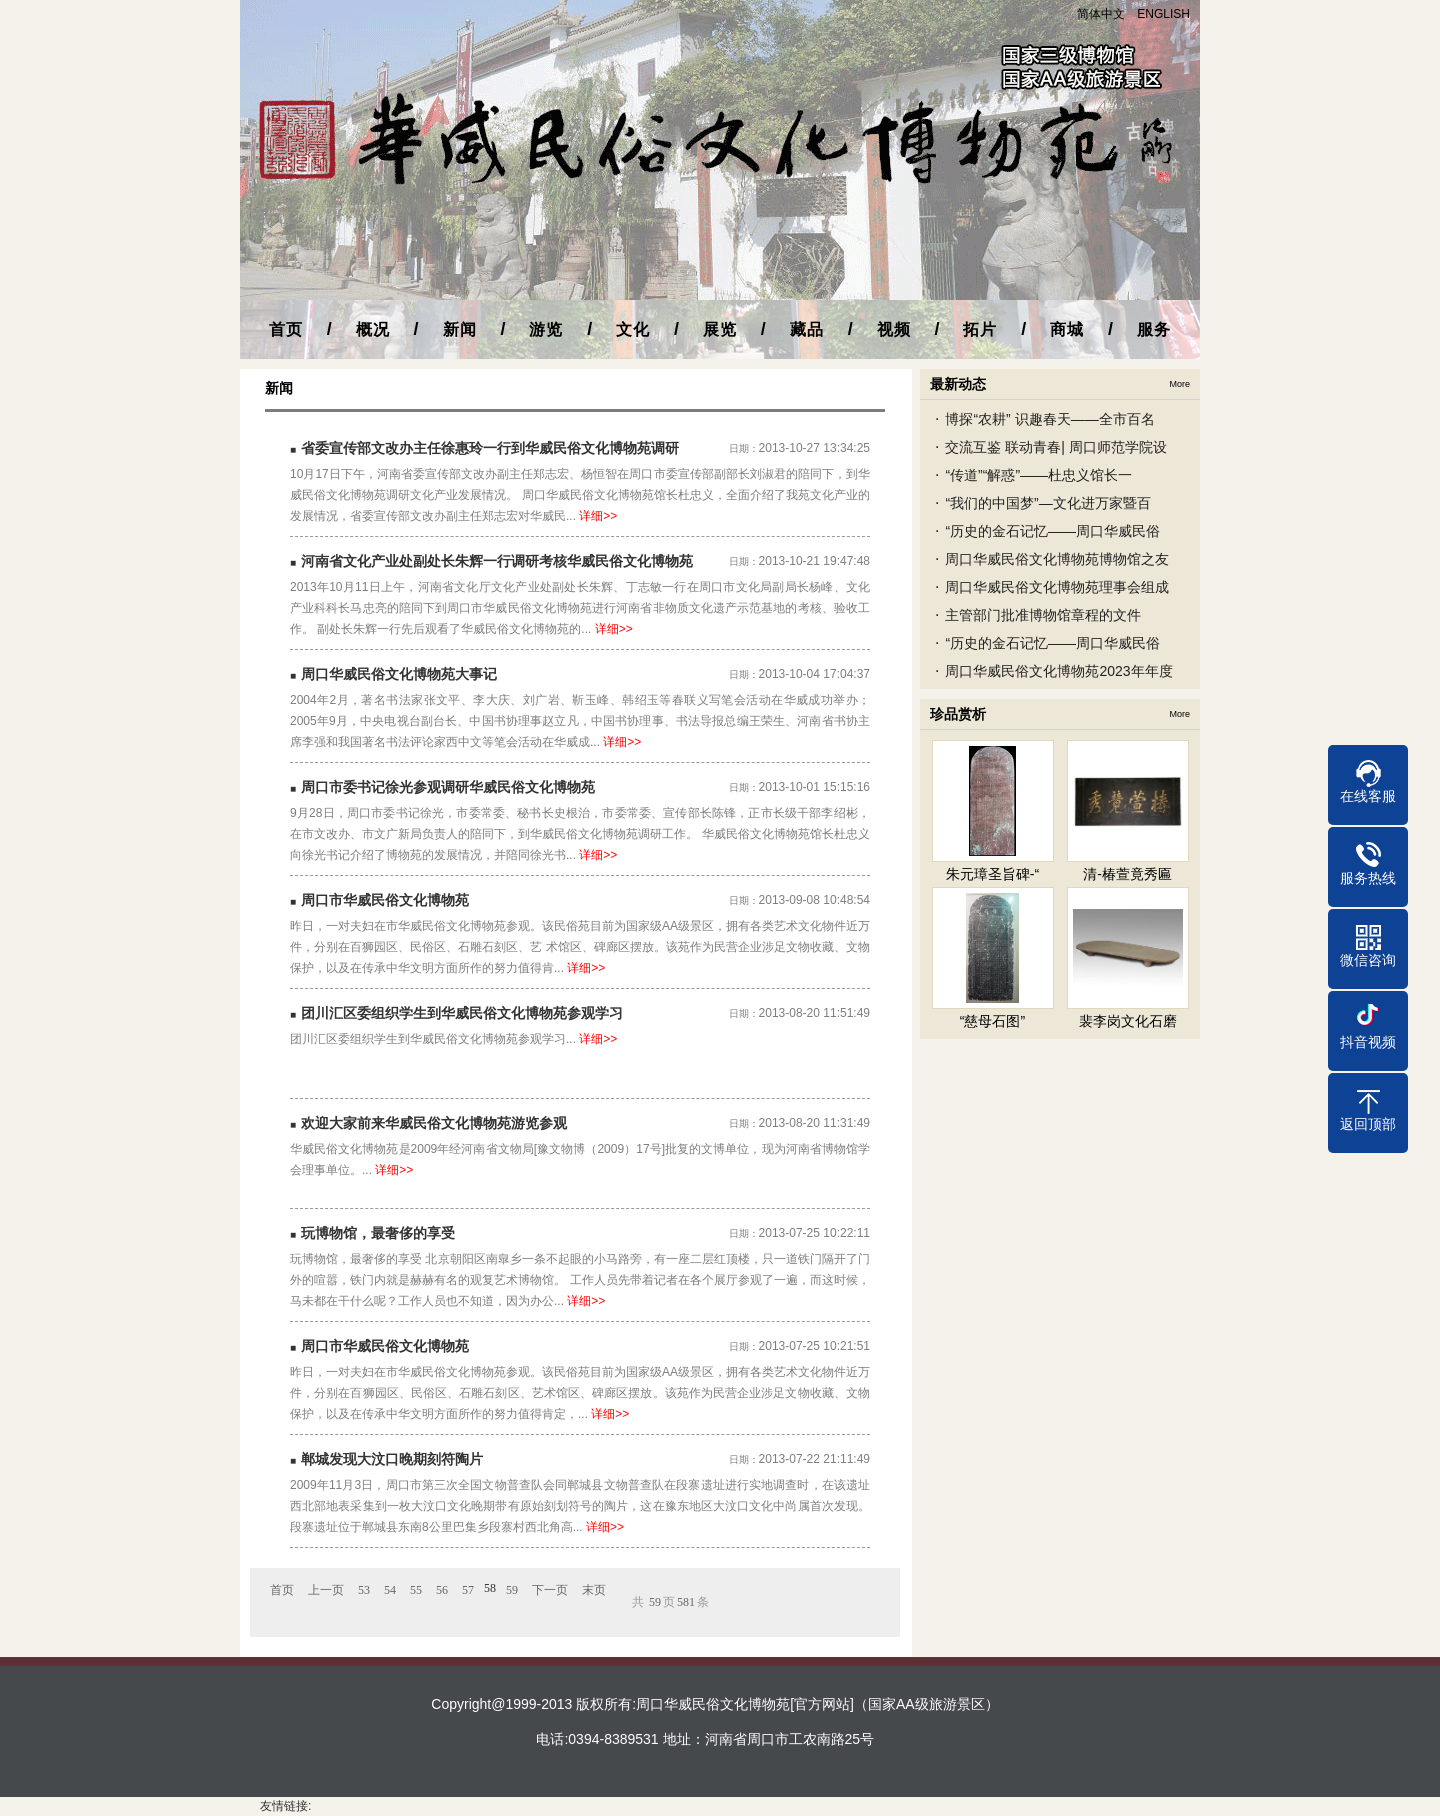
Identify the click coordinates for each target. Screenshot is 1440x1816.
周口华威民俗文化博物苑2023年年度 (1058, 671)
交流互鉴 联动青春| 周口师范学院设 (1055, 447)
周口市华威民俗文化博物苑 (385, 900)
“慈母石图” (992, 1021)
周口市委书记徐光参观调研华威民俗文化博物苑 (448, 787)
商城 (1067, 329)
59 (512, 1590)
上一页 (326, 1590)
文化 (633, 329)
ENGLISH (1163, 14)
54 (390, 1590)
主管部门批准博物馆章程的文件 (1043, 615)
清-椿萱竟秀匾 (1127, 874)
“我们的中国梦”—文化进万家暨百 (1047, 503)
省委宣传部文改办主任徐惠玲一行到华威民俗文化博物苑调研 (490, 448)
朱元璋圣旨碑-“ (992, 874)
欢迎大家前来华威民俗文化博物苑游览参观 (434, 1123)
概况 (373, 329)
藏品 (807, 329)
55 (416, 1590)
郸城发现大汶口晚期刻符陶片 (392, 1459)
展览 (720, 329)
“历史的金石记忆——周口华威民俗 (1052, 531)
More (1179, 384)
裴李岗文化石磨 (1128, 1021)
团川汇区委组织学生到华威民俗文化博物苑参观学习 (462, 1013)
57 (468, 1590)
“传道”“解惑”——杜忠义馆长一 (1038, 475)
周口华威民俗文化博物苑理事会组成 (1057, 587)
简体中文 (1101, 14)
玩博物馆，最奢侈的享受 (378, 1233)
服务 (1154, 329)
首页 (286, 329)
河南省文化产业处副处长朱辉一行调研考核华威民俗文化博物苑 (497, 561)
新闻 (460, 329)
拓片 (980, 329)
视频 (894, 329)
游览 (546, 329)
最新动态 (958, 384)
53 (364, 1590)
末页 (594, 1590)
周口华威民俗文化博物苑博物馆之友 (1057, 559)
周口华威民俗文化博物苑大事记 (399, 674)
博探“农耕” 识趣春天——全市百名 (1049, 419)
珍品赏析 (958, 714)
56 (442, 1590)
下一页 (550, 1590)
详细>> (598, 516)
